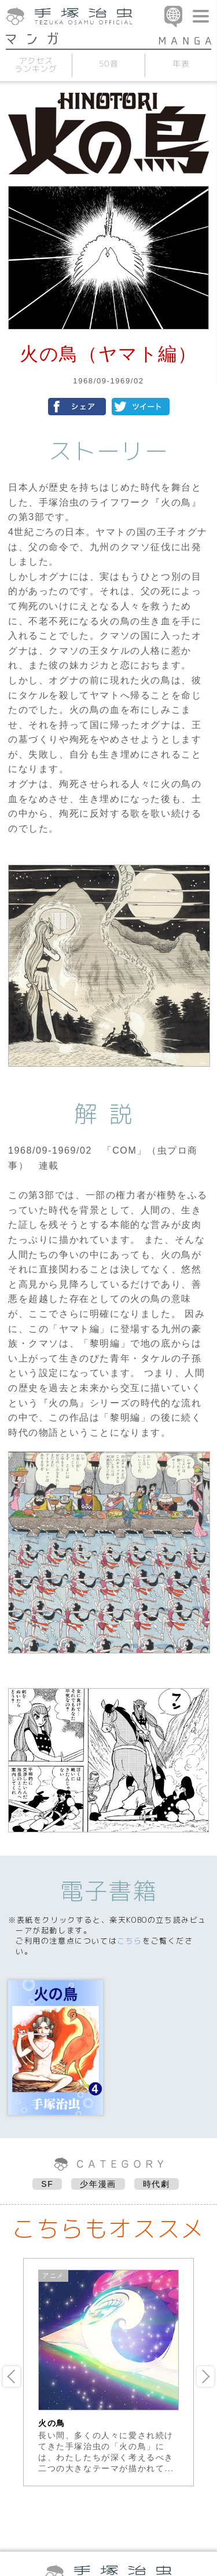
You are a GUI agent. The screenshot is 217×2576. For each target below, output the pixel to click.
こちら (129, 1940)
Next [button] (205, 2376)
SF (47, 2184)
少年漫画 (98, 2184)
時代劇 (156, 2184)
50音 (109, 62)
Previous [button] (11, 2376)
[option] (108, 2372)
